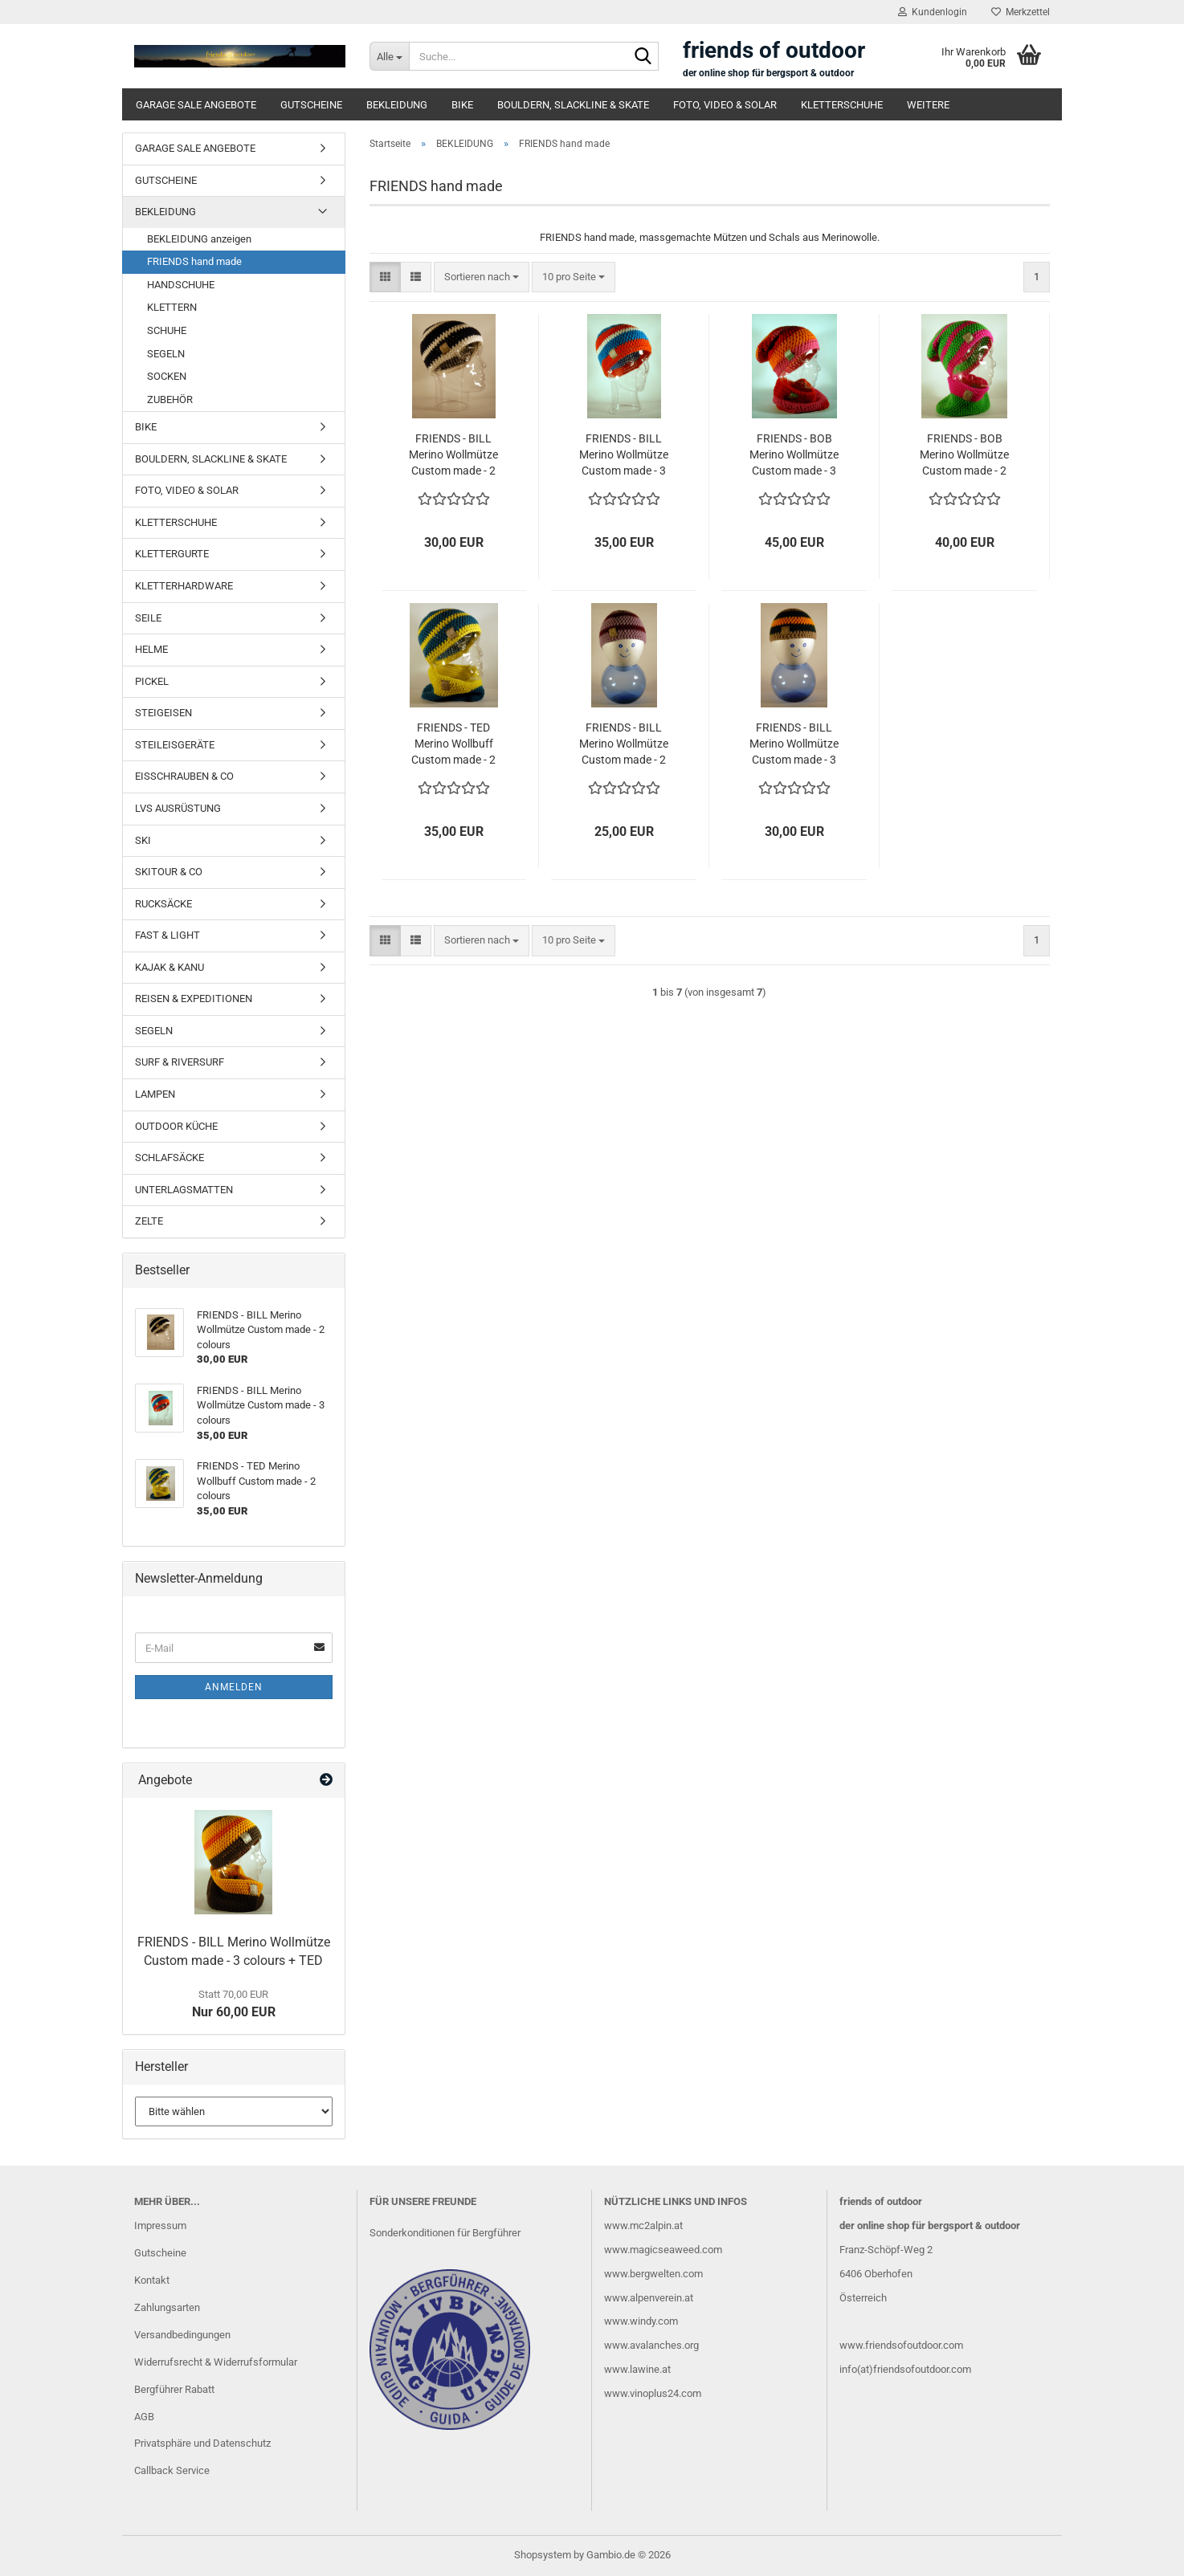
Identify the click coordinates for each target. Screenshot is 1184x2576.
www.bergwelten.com (653, 2274)
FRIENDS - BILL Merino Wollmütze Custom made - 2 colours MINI (623, 744)
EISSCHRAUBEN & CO (184, 776)
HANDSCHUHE (180, 285)
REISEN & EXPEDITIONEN (193, 998)
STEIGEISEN (163, 713)
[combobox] (481, 277)
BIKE (462, 105)
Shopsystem (542, 2555)
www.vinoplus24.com (652, 2393)
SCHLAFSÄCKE (169, 1157)
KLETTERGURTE (172, 554)
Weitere (928, 105)
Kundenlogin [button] (932, 12)
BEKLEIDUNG (396, 105)
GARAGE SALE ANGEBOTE (196, 105)
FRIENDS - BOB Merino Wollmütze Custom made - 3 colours (794, 455)
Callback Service (172, 2470)
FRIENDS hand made (194, 261)
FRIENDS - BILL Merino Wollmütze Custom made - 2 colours (453, 455)
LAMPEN (155, 1094)
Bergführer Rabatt (174, 2389)
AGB (144, 2417)
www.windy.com (641, 2321)
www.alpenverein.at (648, 2298)
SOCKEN (166, 376)
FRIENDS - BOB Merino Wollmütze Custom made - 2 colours (964, 455)
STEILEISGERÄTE (174, 745)
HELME (151, 649)
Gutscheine (160, 2253)
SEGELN (166, 354)
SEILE (148, 618)
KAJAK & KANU (169, 967)
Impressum (160, 2225)
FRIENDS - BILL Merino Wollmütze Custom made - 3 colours (623, 455)
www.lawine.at (637, 2369)
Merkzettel (1020, 12)
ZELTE (149, 1221)
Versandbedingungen (182, 2335)
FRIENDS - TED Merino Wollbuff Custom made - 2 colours (453, 744)
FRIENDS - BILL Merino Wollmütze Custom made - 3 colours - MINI (794, 744)
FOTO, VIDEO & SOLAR (725, 105)
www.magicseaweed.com (663, 2250)
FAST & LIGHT (167, 935)
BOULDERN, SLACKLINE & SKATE (573, 105)
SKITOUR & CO (168, 872)
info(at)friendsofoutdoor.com (905, 2369)
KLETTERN (172, 307)
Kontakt (151, 2280)
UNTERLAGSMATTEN (184, 1190)
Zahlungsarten (167, 2307)
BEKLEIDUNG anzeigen (199, 239)
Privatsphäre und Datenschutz (202, 2443)
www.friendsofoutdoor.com (901, 2345)
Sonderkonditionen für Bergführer (445, 2233)
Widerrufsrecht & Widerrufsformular (215, 2362)
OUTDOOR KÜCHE (176, 1126)
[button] (385, 277)
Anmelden (234, 1687)
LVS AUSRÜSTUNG (178, 808)
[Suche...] (389, 56)
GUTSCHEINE (311, 105)
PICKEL (152, 681)
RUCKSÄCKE (163, 904)
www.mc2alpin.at (643, 2225)
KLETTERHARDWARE (184, 586)
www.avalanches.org (651, 2345)
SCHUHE (166, 330)
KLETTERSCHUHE (842, 105)
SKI (143, 840)
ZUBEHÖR (170, 399)
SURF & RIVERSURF (179, 1062)
